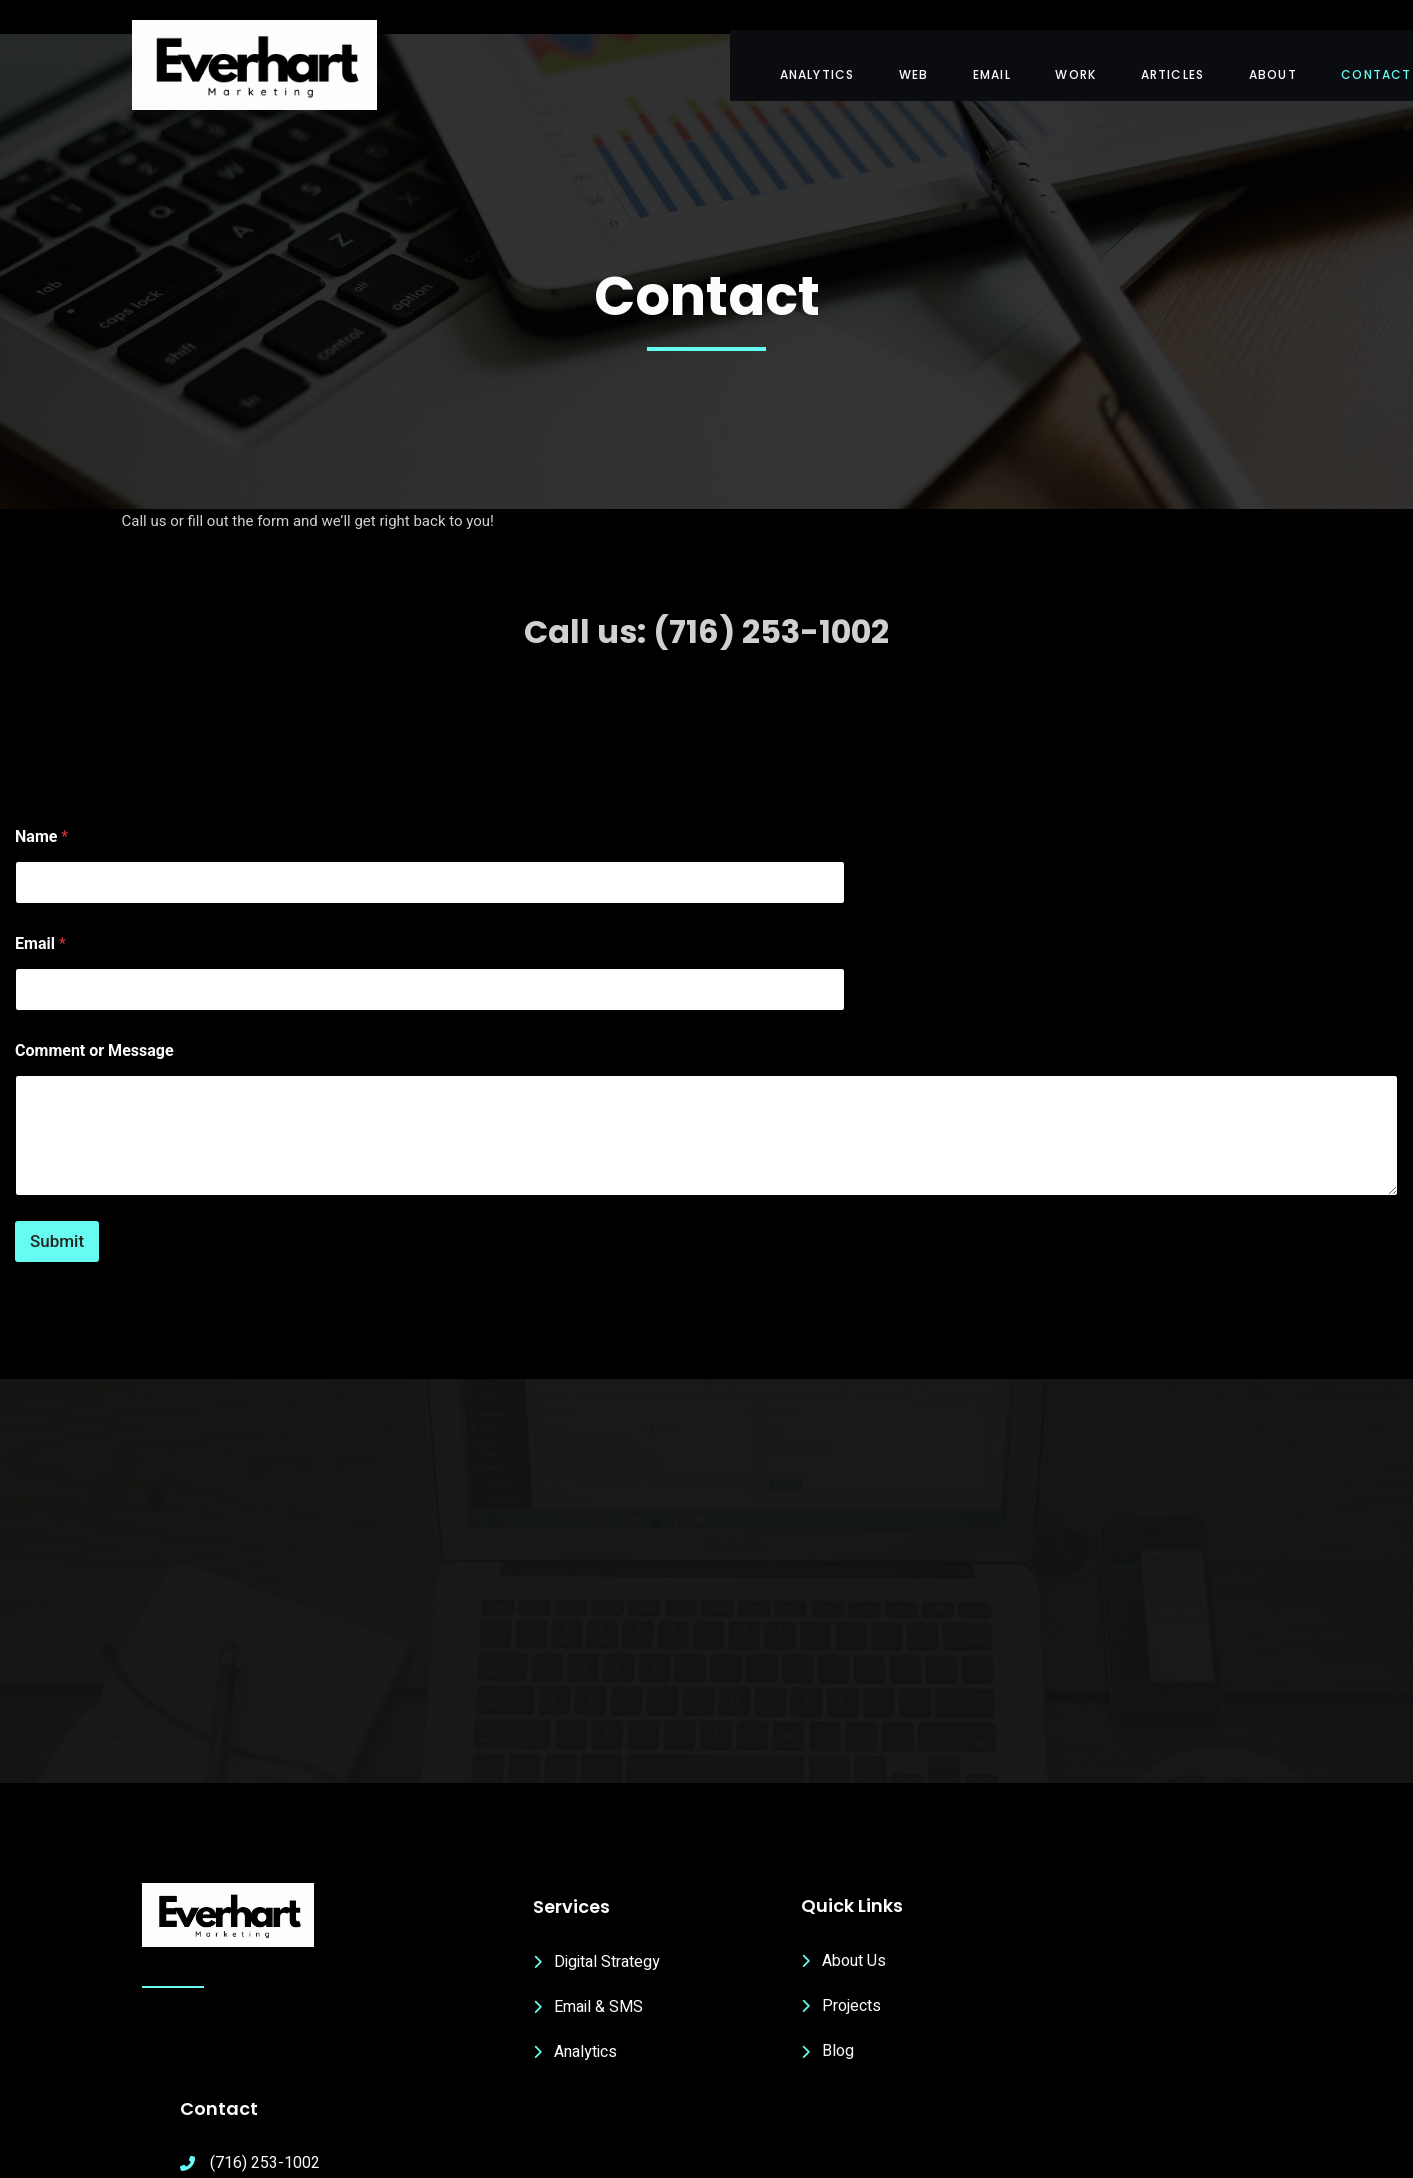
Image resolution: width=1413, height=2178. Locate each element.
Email (40, 897)
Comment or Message (94, 1004)
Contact (1330, 60)
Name (41, 790)
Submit (57, 1194)
